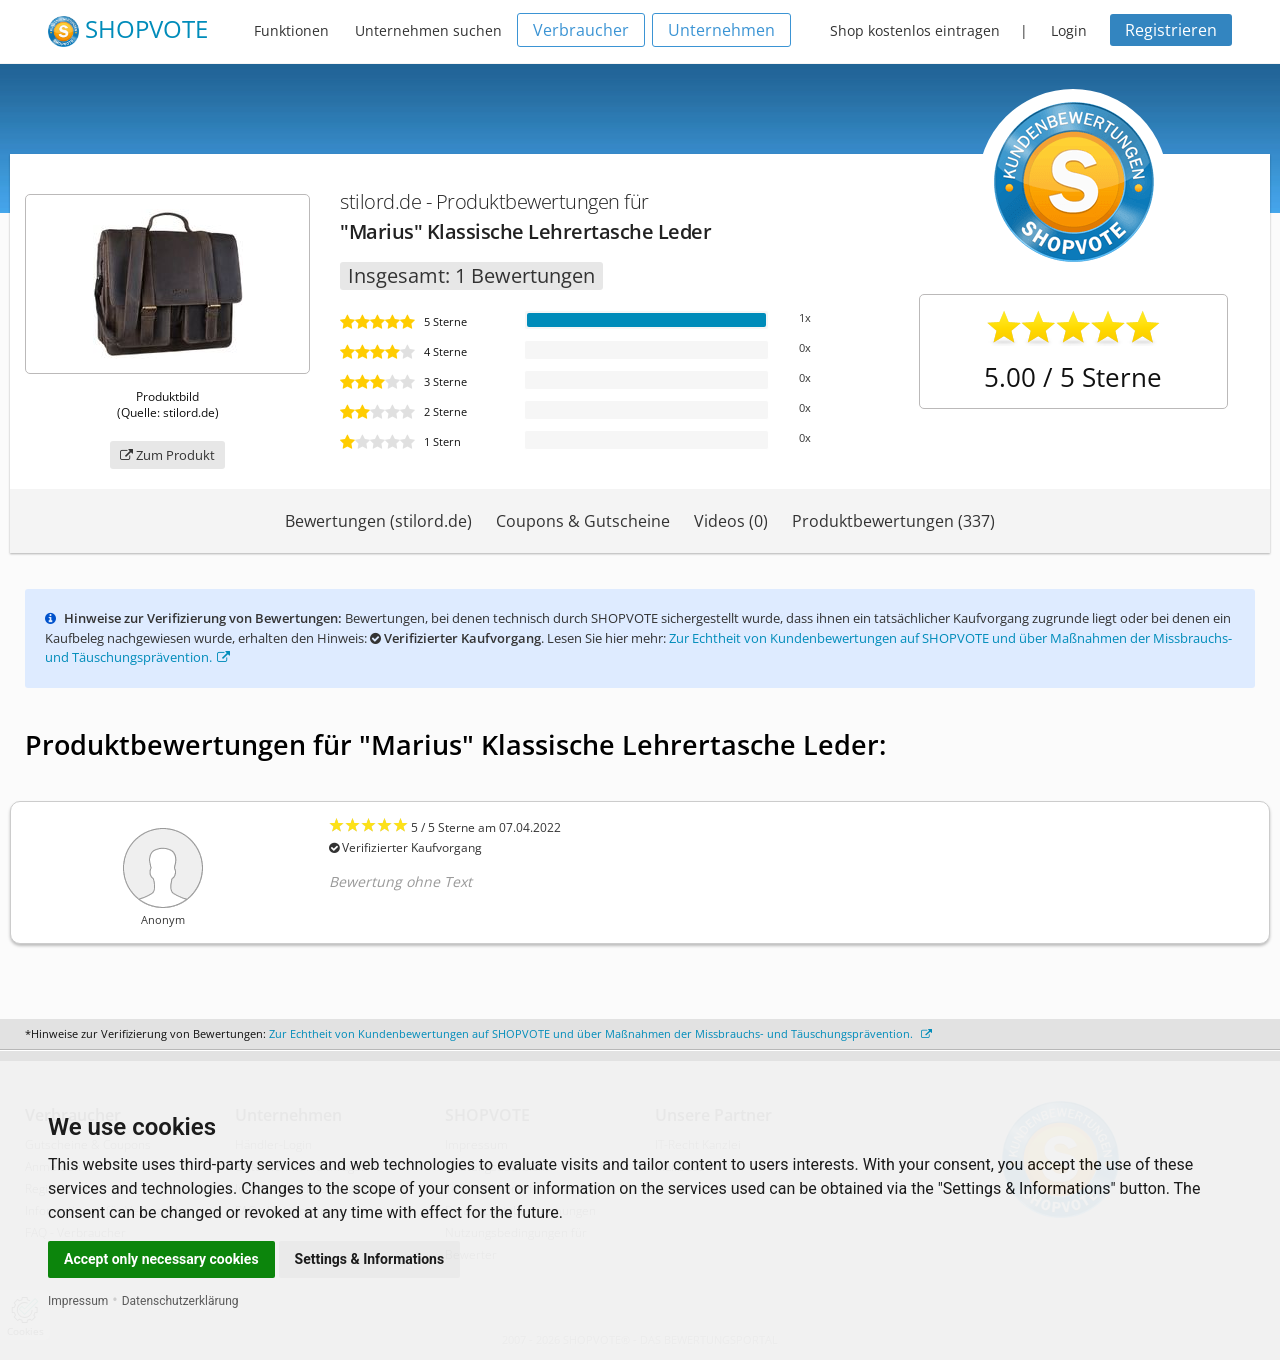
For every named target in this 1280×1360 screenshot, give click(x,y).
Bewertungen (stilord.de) (378, 521)
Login (1069, 30)
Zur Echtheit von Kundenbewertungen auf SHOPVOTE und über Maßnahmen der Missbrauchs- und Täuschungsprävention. (600, 1033)
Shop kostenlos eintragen (915, 30)
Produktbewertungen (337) (893, 521)
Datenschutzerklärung (180, 1301)
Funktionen (291, 30)
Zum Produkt (167, 455)
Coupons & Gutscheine (583, 521)
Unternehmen (721, 30)
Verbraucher (581, 30)
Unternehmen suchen (428, 30)
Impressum (78, 1301)
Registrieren (1171, 30)
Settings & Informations (370, 1259)
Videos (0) (731, 521)
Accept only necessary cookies (161, 1259)
